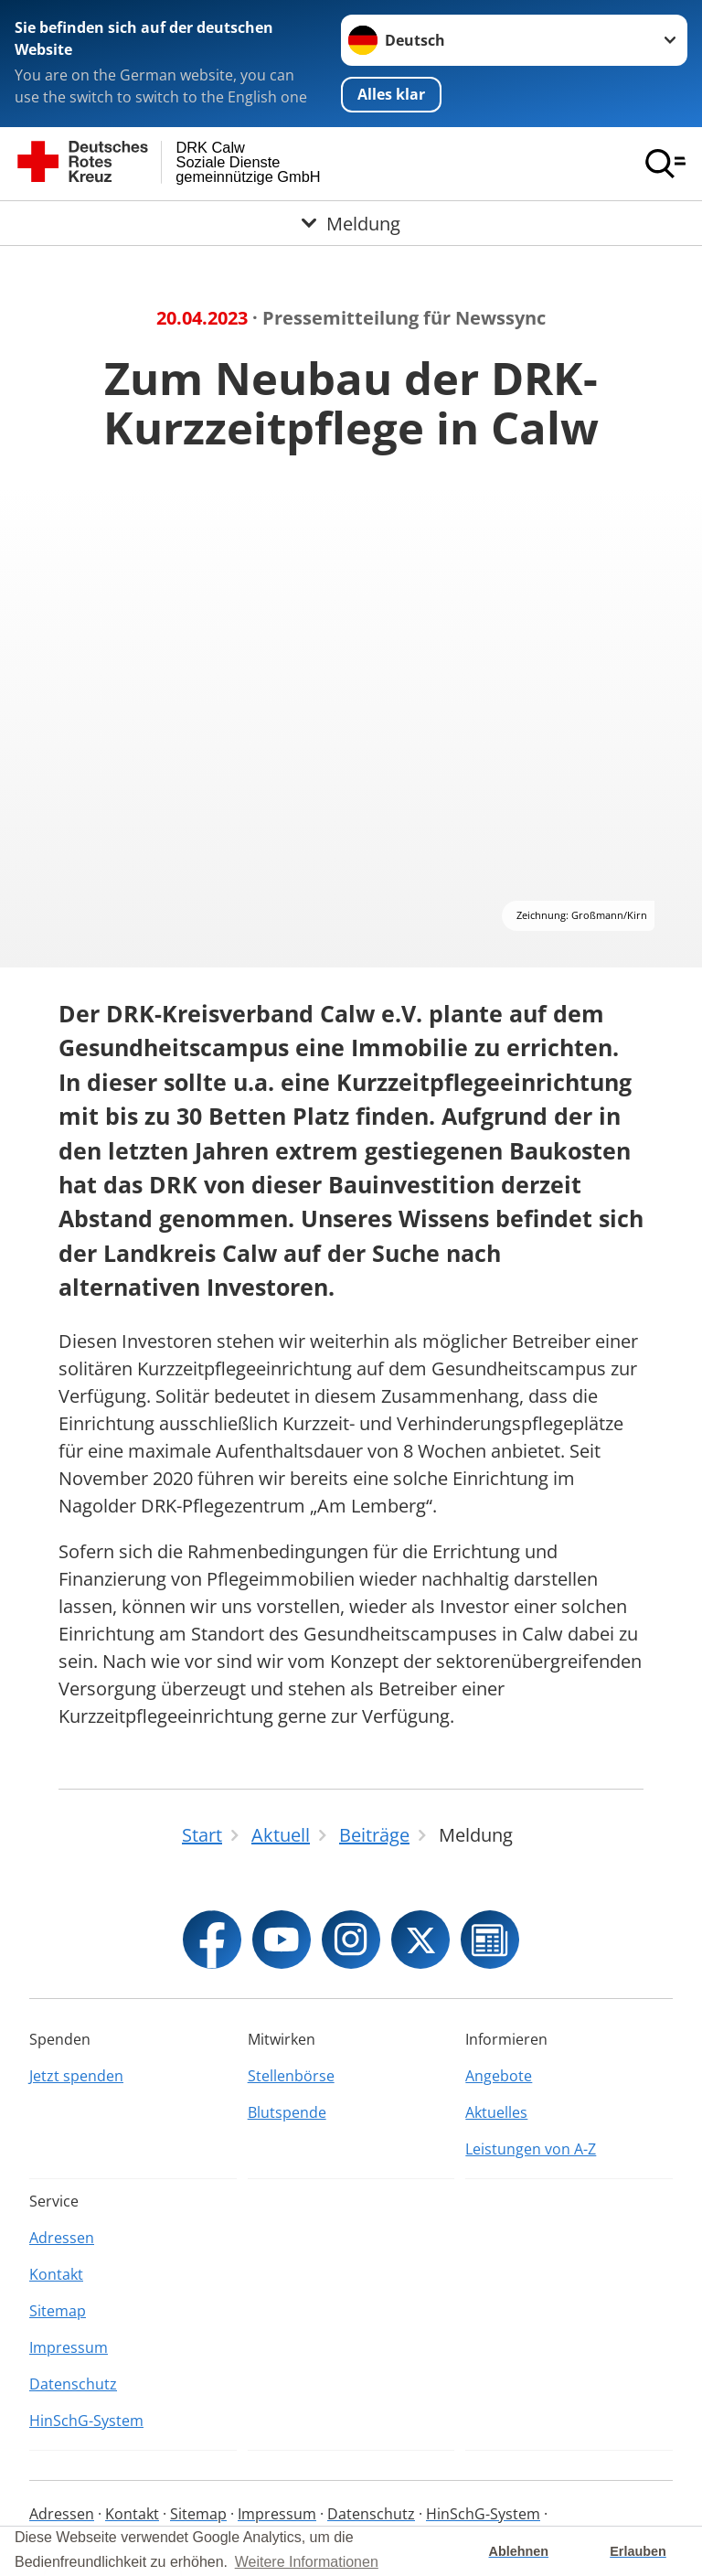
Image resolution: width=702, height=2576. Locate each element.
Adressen (61, 2238)
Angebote (498, 2076)
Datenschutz (73, 2384)
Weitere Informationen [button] (306, 2562)
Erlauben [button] (638, 2551)
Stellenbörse (291, 2076)
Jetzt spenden (76, 2076)
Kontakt (56, 2274)
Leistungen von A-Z (530, 2149)
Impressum (68, 2347)
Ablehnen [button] (519, 2551)
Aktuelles (496, 2112)
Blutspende (287, 2112)
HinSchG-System (86, 2420)
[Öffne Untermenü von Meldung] (351, 223)
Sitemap (57, 2311)
